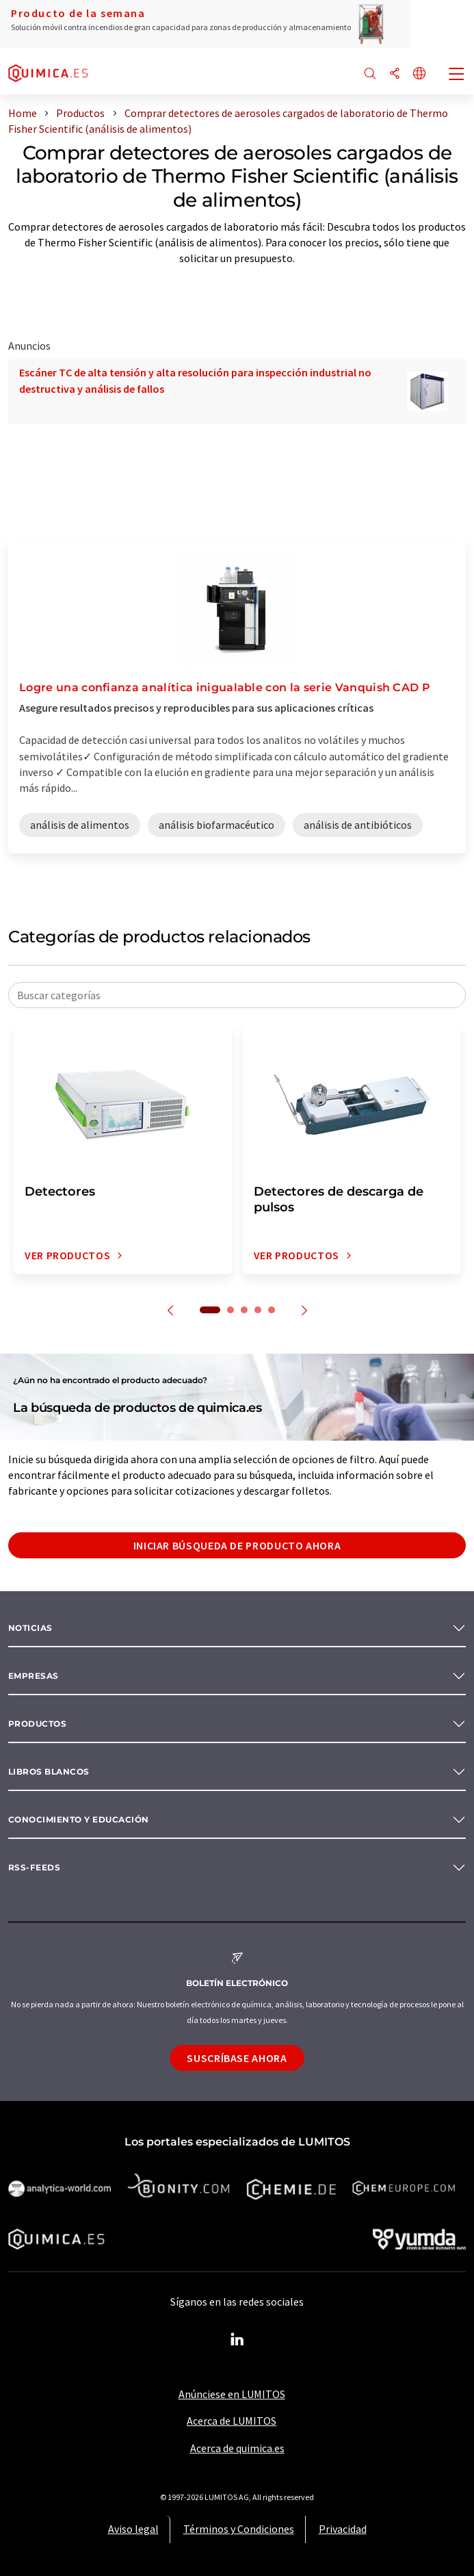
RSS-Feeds (34, 1867)
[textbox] (237, 995)
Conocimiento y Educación (78, 1819)
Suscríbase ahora (237, 2058)
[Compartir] (394, 74)
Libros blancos (49, 1771)
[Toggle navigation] (457, 75)
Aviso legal (133, 2529)
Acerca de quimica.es (237, 2448)
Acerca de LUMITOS (231, 2420)
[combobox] (237, 995)
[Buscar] (370, 74)
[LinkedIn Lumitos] (237, 2340)
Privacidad (343, 2529)
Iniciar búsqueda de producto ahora (237, 1545)
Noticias (30, 1628)
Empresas (33, 1676)
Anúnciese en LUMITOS (232, 2394)
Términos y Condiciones (238, 2529)
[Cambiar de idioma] (419, 74)
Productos (37, 1723)
